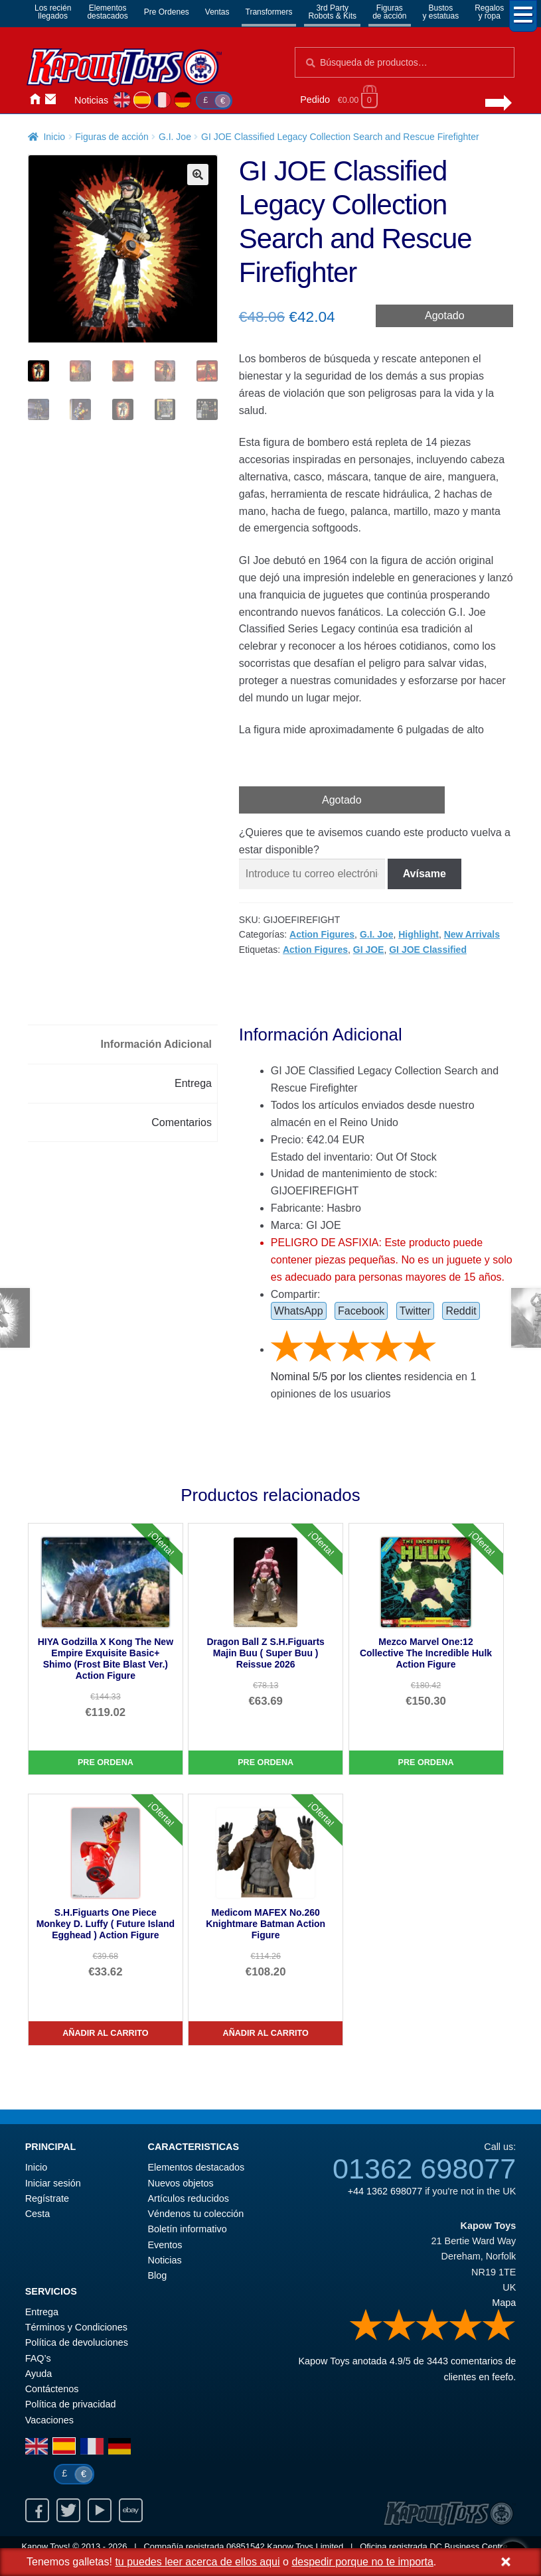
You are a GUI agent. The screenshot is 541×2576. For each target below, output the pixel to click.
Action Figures (321, 934)
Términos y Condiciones (76, 2327)
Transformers (269, 12)
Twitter (415, 1311)
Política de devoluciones (76, 2342)
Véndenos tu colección (196, 2213)
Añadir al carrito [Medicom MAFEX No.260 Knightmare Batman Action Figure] (266, 2033)
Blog (157, 2275)
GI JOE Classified (428, 949)
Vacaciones (49, 2420)
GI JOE (368, 949)
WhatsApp (298, 1311)
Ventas (217, 12)
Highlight (418, 934)
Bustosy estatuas (441, 12)
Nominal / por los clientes (336, 1376)
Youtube (100, 2510)
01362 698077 (424, 2168)
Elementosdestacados (107, 12)
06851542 (245, 2546)
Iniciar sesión (66, 99)
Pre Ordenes (166, 12)
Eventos (165, 2245)
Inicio (34, 99)
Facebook (361, 1311)
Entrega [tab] (193, 1083)
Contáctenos (50, 99)
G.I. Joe (175, 136)
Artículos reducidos (188, 2198)
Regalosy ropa (489, 12)
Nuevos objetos (181, 2183)
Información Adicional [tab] (156, 1044)
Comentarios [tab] (181, 1122)
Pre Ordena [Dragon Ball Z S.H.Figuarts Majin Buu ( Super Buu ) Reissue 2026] (265, 1762)
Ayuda (38, 2373)
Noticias (91, 100)
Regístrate (47, 2198)
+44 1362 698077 (385, 2191)
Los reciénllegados (53, 12)
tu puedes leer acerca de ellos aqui (197, 2561)
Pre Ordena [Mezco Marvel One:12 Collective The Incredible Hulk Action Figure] (426, 1762)
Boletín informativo (187, 2229)
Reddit (460, 1311)
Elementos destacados (196, 2167)
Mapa (504, 2302)
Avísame (424, 873)
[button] (197, 174)
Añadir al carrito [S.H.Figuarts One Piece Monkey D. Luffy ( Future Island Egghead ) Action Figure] (105, 2033)
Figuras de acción (112, 136)
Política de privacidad (70, 2404)
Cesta (37, 2213)
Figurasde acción (389, 12)
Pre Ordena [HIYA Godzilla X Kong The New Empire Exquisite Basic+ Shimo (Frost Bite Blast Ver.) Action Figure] (105, 1762)
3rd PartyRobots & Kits (332, 12)
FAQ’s (38, 2358)
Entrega (41, 2312)
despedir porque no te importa (362, 2561)
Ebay (131, 2510)
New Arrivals (472, 934)
